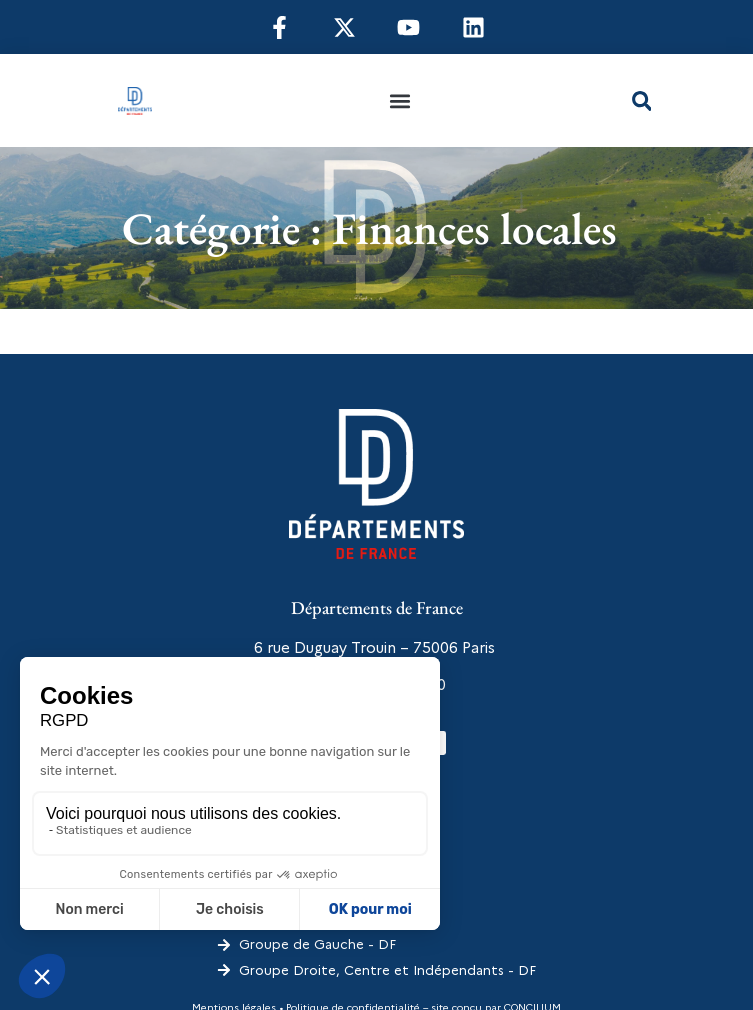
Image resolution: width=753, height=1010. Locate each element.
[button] (400, 100)
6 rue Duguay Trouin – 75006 (356, 648)
